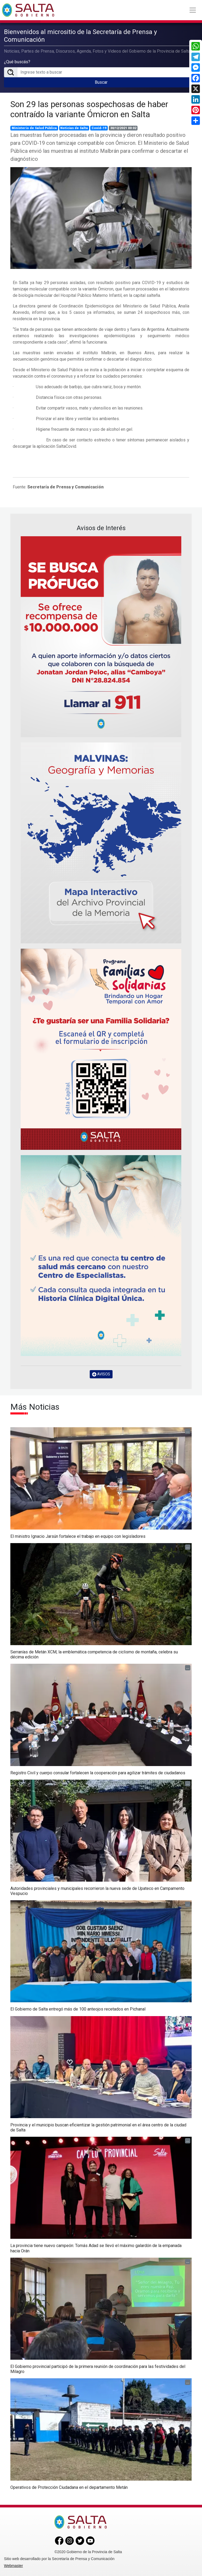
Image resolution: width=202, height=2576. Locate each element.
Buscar (101, 82)
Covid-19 (99, 128)
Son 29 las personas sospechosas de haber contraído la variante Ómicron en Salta (89, 109)
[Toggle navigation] (193, 10)
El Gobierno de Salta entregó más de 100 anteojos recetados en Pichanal (77, 2009)
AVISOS (101, 1374)
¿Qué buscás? (17, 61)
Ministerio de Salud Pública (34, 128)
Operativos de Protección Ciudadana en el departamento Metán (69, 2487)
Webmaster (13, 2566)
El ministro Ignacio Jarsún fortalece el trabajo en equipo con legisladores (77, 1536)
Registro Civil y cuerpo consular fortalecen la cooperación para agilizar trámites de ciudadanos (97, 1772)
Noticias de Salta (74, 128)
